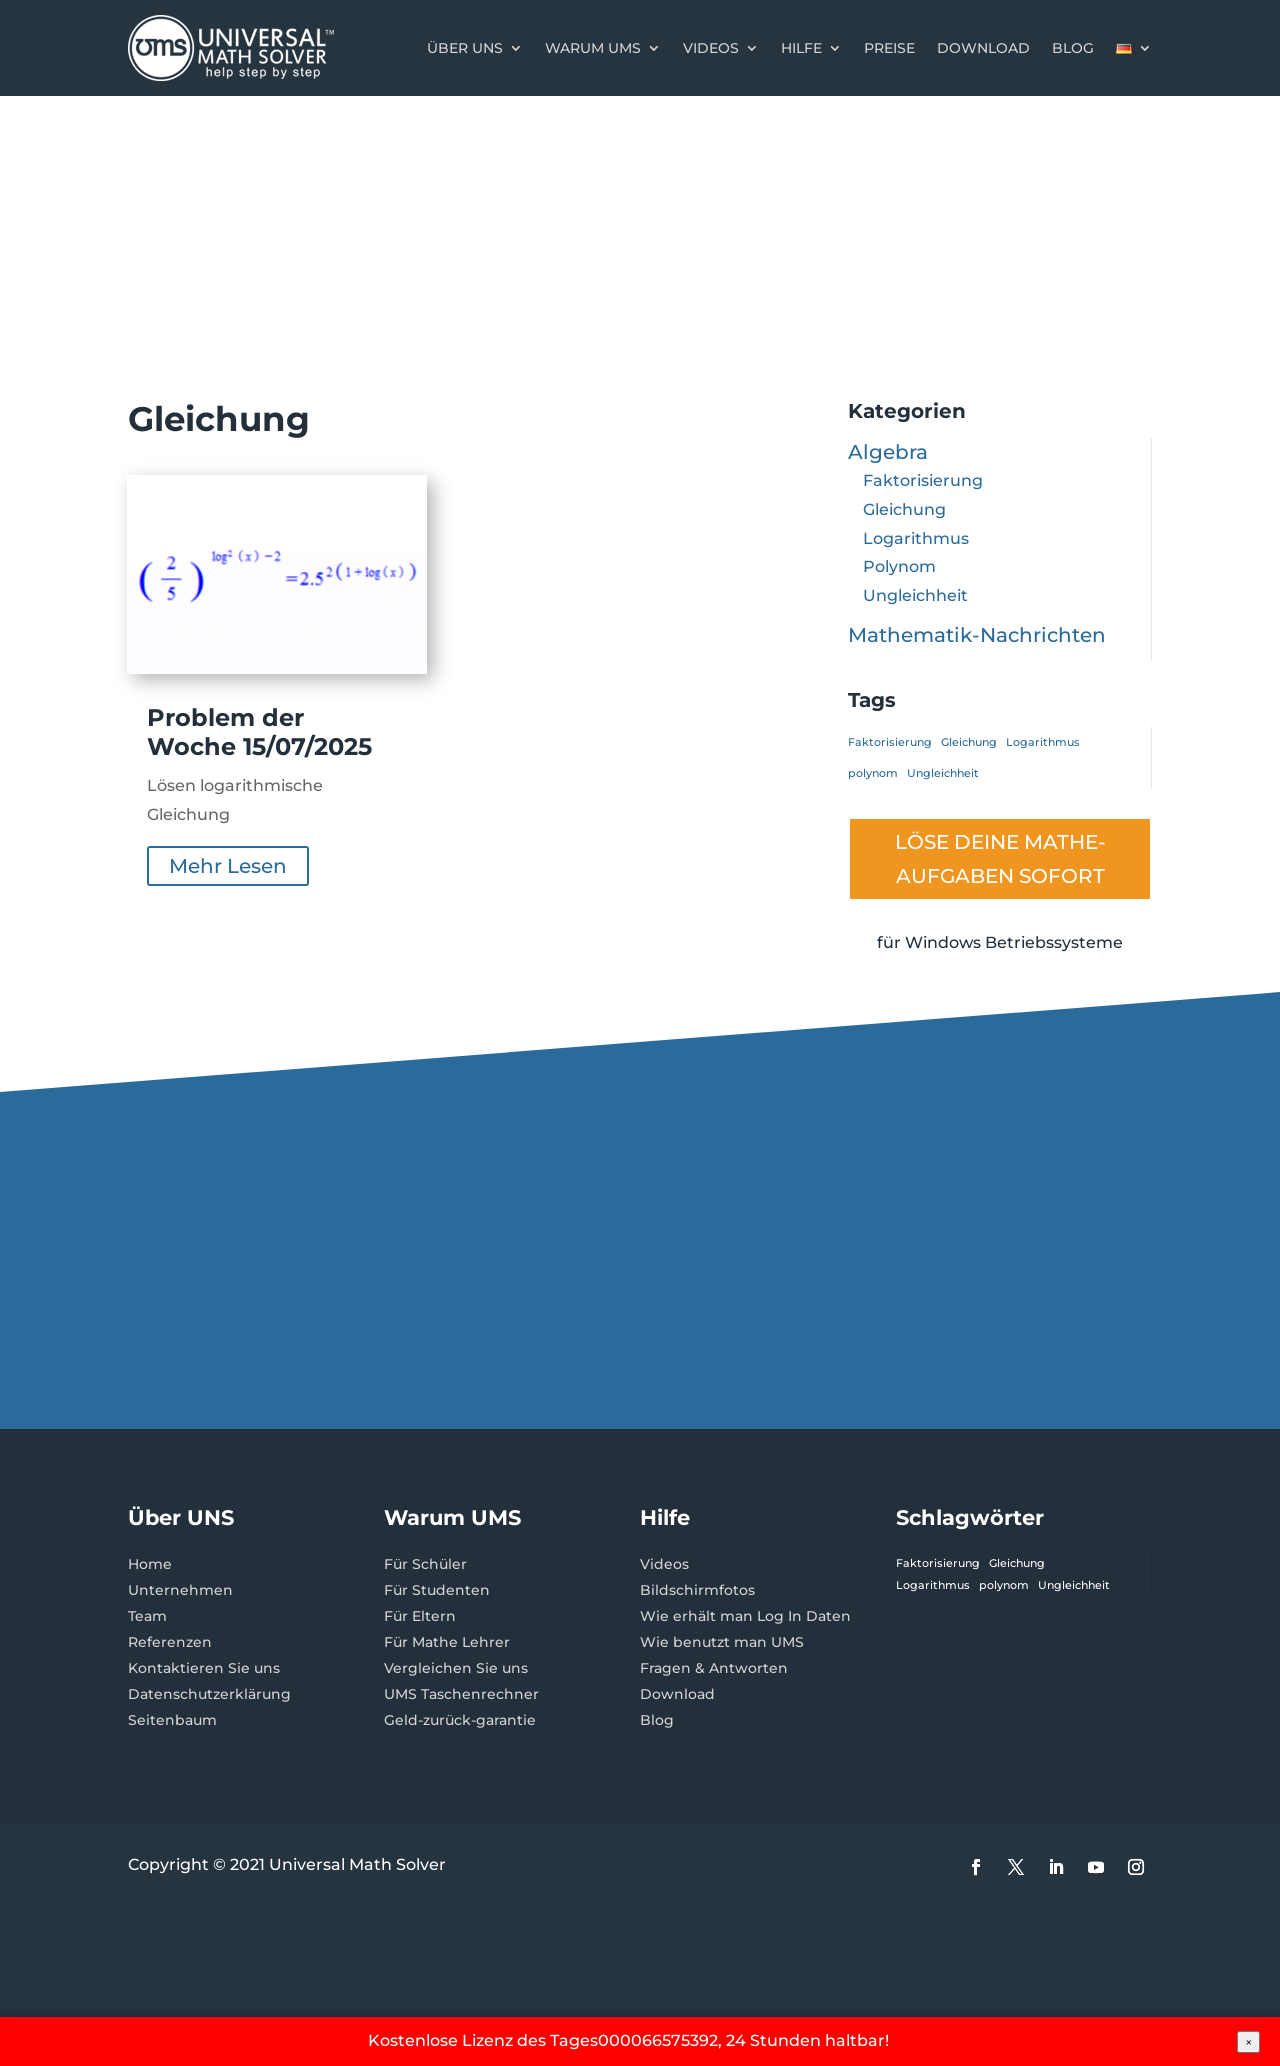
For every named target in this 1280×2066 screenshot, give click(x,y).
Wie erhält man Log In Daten (745, 1616)
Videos (711, 48)
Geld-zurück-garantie (460, 1720)
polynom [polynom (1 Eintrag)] (873, 773)
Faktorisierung (923, 480)
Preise (889, 48)
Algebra (888, 452)
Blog (1073, 48)
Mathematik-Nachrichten (977, 635)
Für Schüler (425, 1564)
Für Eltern (420, 1616)
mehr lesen (228, 866)
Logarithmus (916, 538)
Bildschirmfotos (697, 1590)
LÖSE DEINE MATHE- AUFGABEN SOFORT (1000, 859)
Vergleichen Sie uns (456, 1668)
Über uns (465, 48)
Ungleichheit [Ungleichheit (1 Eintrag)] (943, 773)
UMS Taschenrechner (461, 1694)
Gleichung (904, 509)
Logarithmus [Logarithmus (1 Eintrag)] (1043, 742)
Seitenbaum (172, 1720)
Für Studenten (437, 1590)
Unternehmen (180, 1590)
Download (983, 48)
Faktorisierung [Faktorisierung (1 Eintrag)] (890, 742)
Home (150, 1564)
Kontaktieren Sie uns (204, 1668)
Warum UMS (593, 48)
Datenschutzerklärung (209, 1694)
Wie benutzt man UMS (722, 1642)
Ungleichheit (915, 595)
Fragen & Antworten (714, 1668)
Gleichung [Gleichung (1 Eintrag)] (969, 742)
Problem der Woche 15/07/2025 (259, 732)
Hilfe (801, 48)
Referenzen (170, 1642)
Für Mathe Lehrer (447, 1642)
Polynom (899, 566)
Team (147, 1616)
